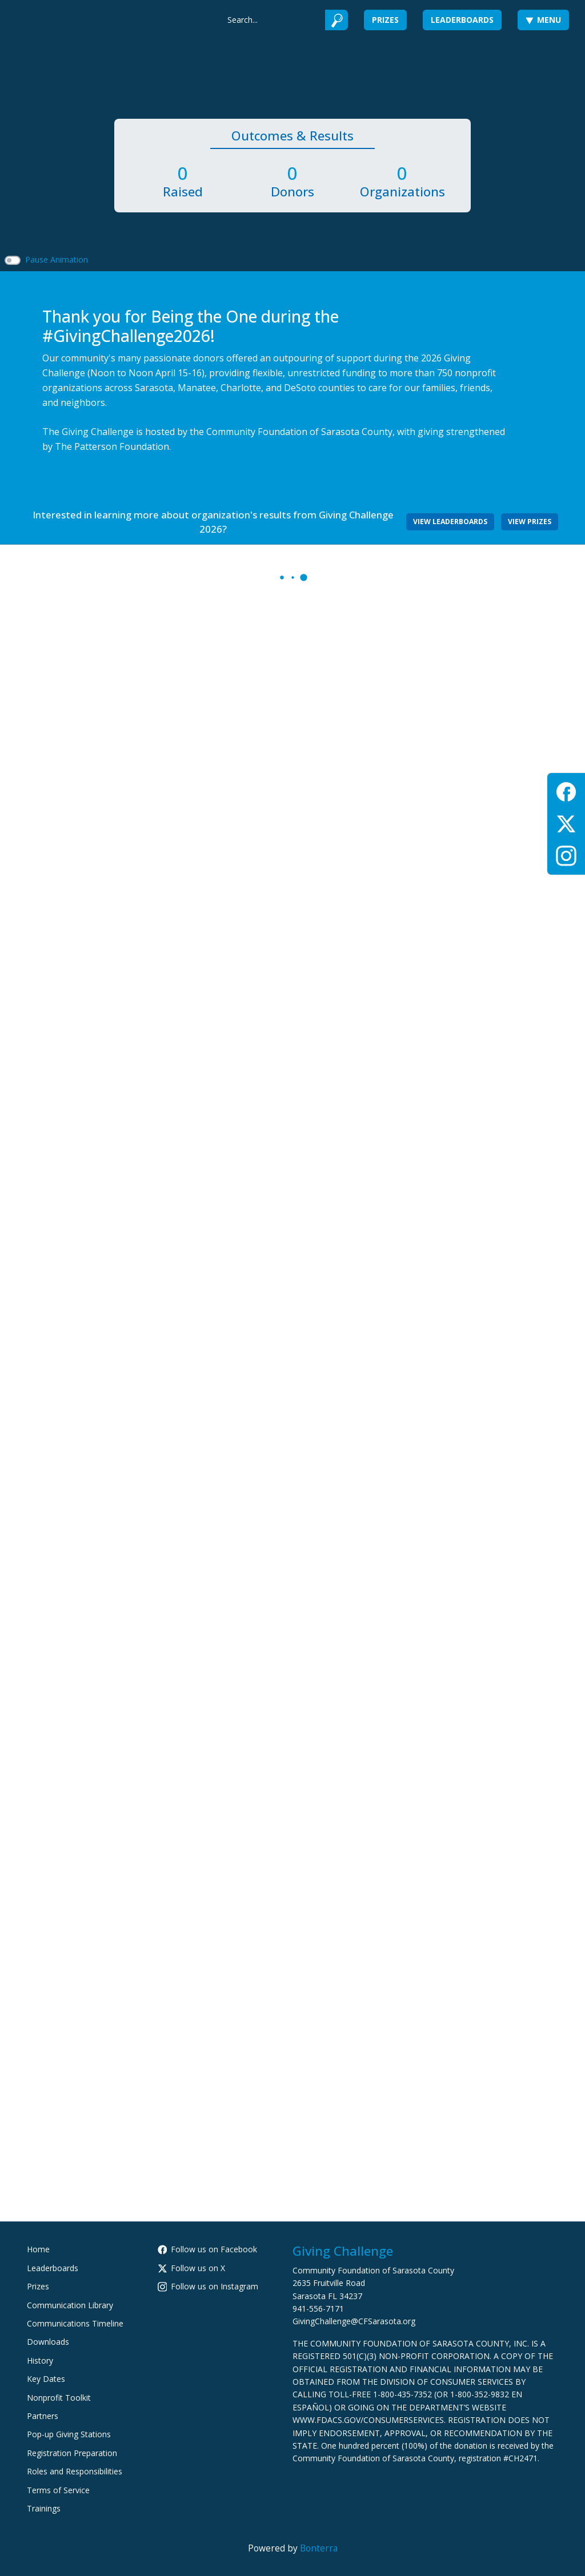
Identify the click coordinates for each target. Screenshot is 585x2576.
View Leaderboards (450, 521)
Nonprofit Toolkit (59, 2397)
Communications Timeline (75, 2323)
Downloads (48, 2341)
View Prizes (529, 521)
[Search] (272, 20)
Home (38, 2249)
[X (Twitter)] (566, 822)
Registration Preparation (72, 2453)
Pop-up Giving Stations (69, 2434)
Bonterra (319, 2548)
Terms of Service (58, 2490)
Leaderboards (462, 19)
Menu (543, 19)
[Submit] (336, 20)
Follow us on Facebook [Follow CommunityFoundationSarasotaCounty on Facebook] (208, 2249)
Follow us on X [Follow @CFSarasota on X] (192, 2268)
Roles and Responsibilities (74, 2471)
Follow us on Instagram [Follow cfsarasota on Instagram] (208, 2286)
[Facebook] (566, 790)
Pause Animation (56, 259)
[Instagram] (566, 854)
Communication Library (70, 2305)
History (40, 2360)
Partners (42, 2415)
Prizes (385, 19)
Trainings (44, 2508)
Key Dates (46, 2378)
